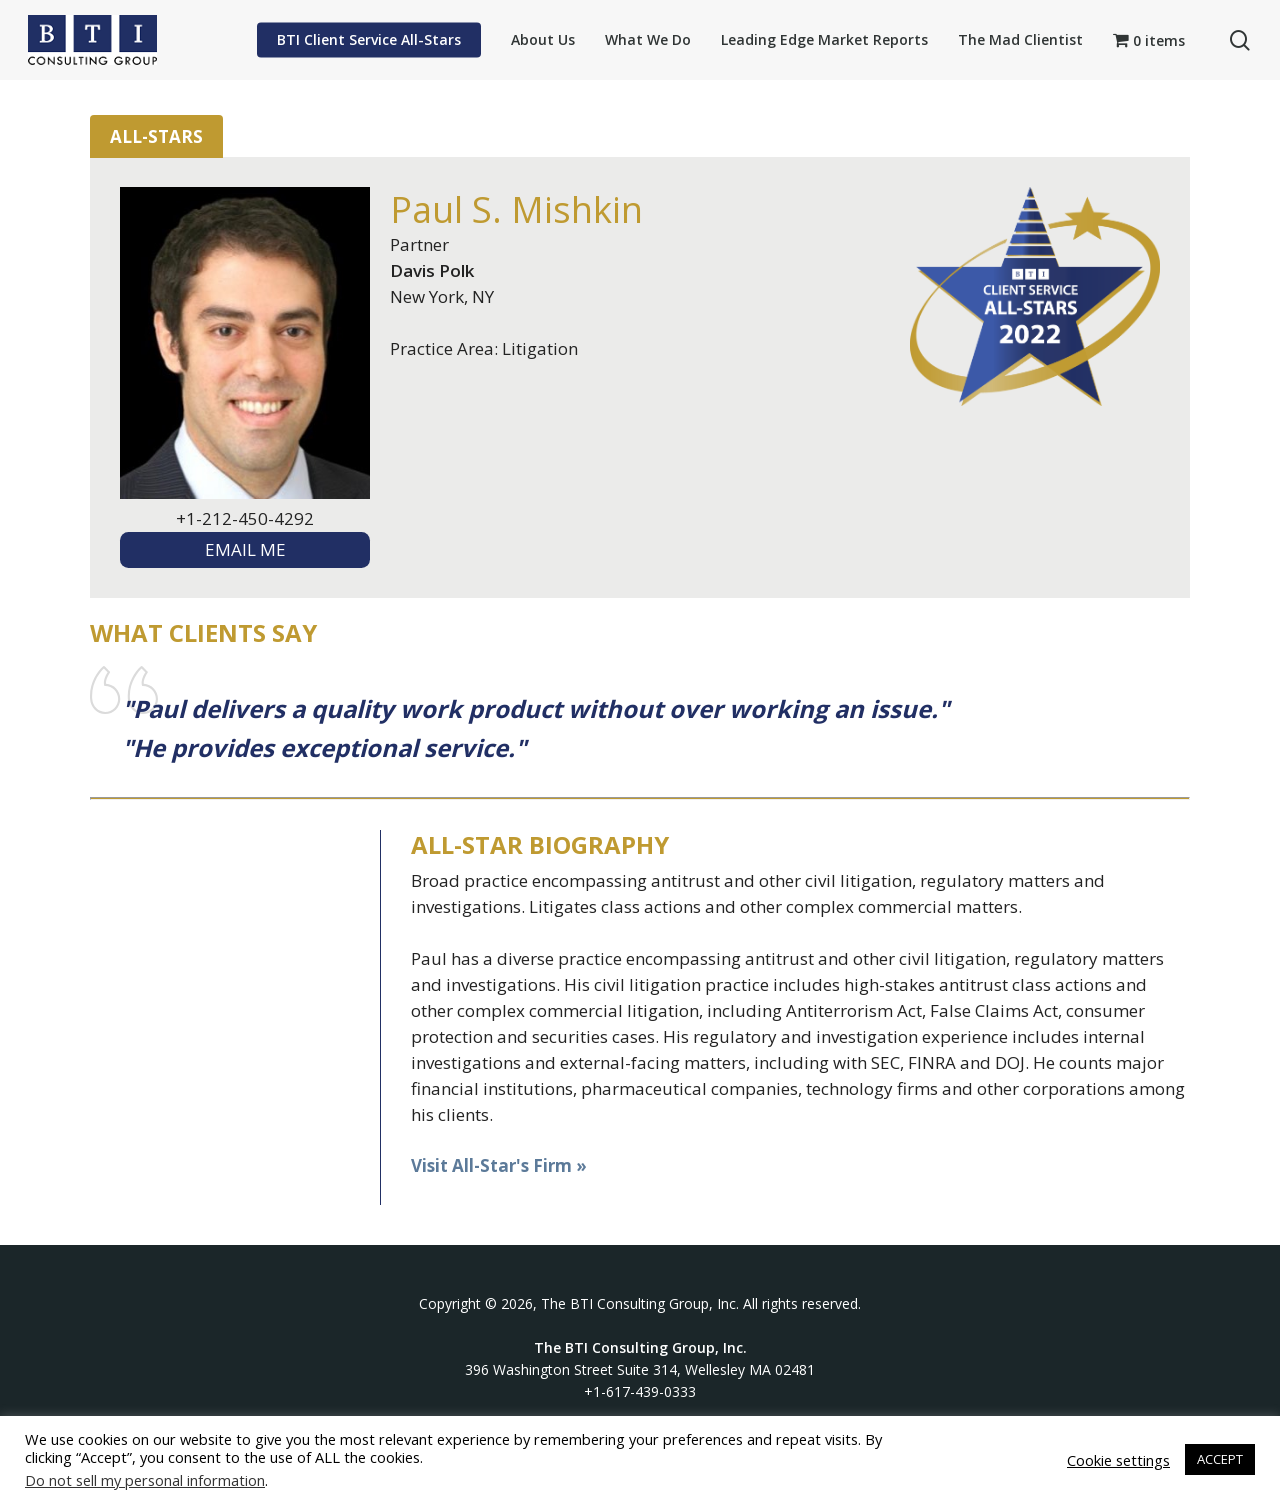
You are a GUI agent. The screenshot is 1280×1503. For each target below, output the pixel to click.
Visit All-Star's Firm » (499, 1165)
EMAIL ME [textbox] (245, 549)
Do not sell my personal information (145, 1480)
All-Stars (156, 136)
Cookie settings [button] (1118, 1460)
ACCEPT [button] (1220, 1459)
